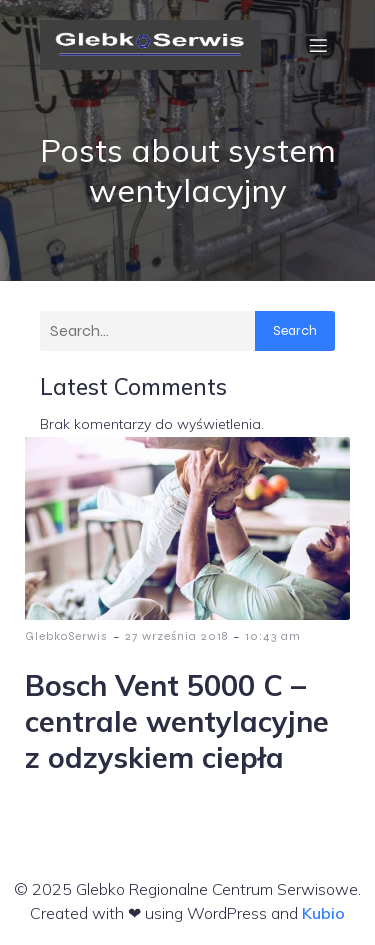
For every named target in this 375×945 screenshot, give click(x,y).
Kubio (323, 913)
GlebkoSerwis (66, 636)
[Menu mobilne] (318, 45)
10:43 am (273, 636)
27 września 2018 (176, 636)
